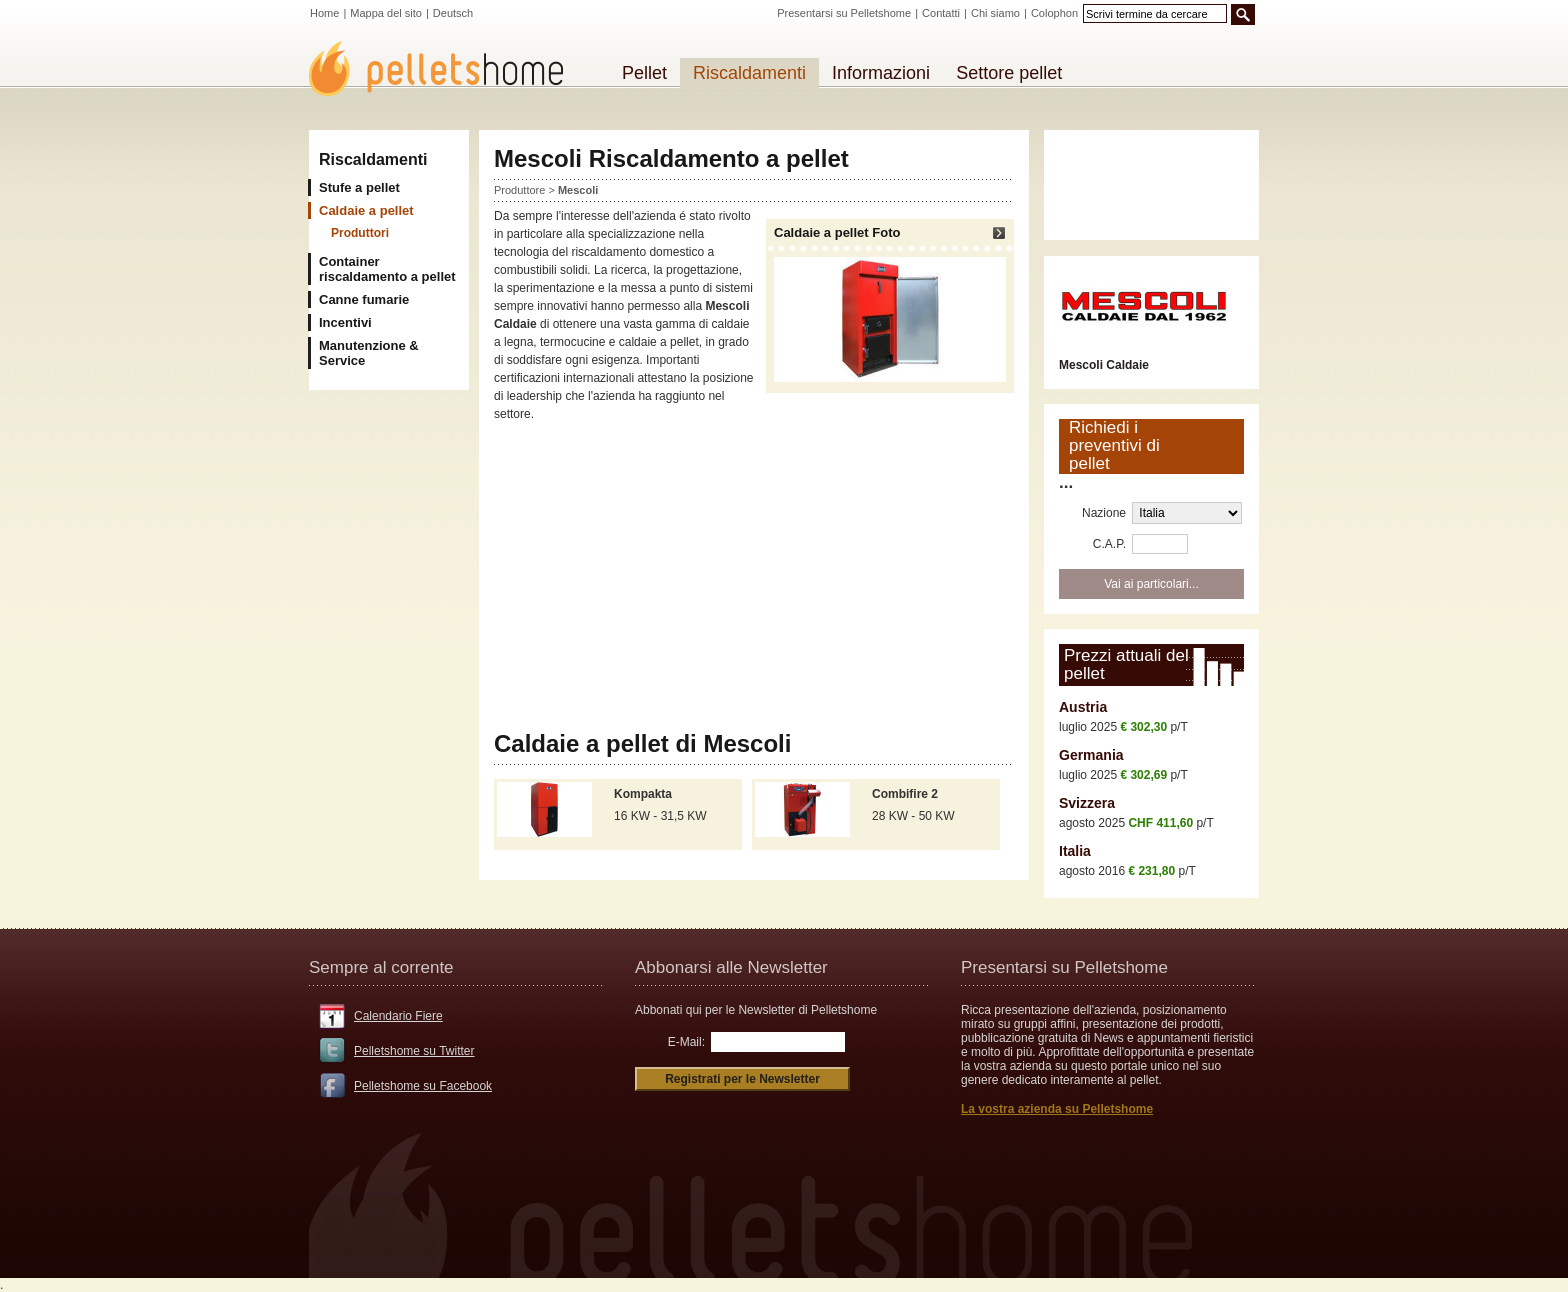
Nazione (1104, 513)
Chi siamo (995, 13)
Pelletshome (447, 68)
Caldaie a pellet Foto (890, 303)
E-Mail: (686, 1042)
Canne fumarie (364, 299)
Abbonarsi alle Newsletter (731, 967)
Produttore (519, 190)
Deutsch (453, 13)
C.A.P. (1109, 544)
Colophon (1054, 13)
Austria (1083, 707)
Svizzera (1087, 803)
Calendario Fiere (398, 1016)
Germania (1091, 755)
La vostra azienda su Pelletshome (1057, 1109)
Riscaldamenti (373, 159)
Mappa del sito (386, 13)
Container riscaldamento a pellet (387, 269)
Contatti (941, 13)
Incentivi (345, 322)
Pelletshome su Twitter (414, 1051)
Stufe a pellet (359, 187)
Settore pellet (1009, 73)
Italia (1075, 851)
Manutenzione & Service (369, 353)
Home (324, 13)
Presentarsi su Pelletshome (844, 13)
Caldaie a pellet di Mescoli (642, 743)
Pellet (644, 73)
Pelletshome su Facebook (423, 1086)
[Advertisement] (754, 577)
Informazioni (881, 73)
